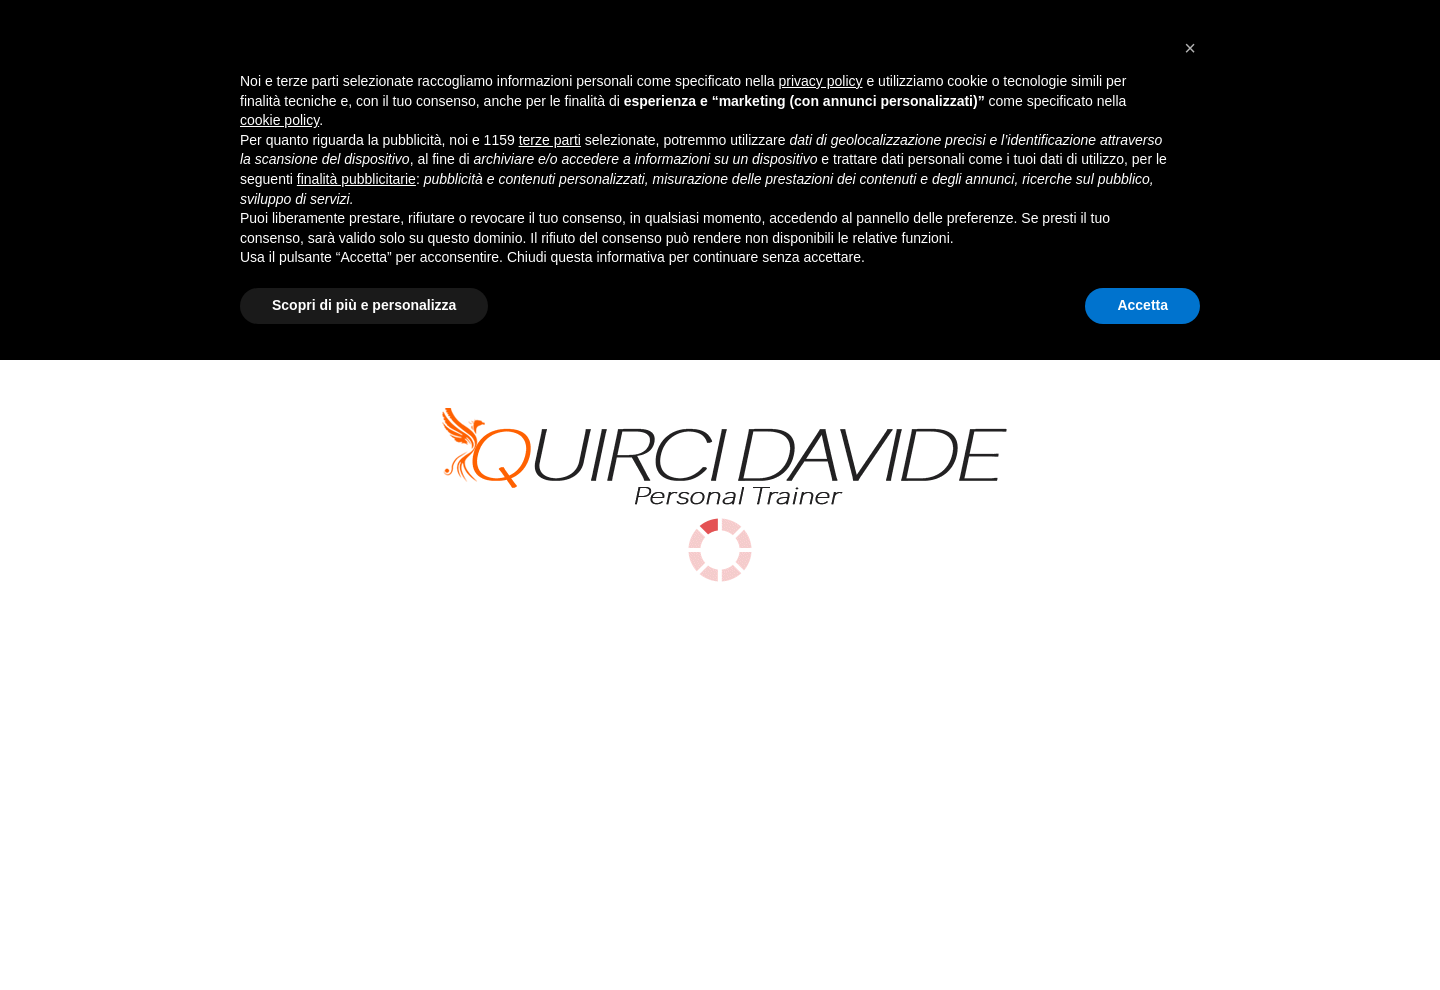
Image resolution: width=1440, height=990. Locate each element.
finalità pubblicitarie (356, 809)
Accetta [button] (1142, 935)
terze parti (550, 770)
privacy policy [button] (821, 711)
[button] (1190, 678)
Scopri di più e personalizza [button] (364, 935)
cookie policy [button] (279, 751)
